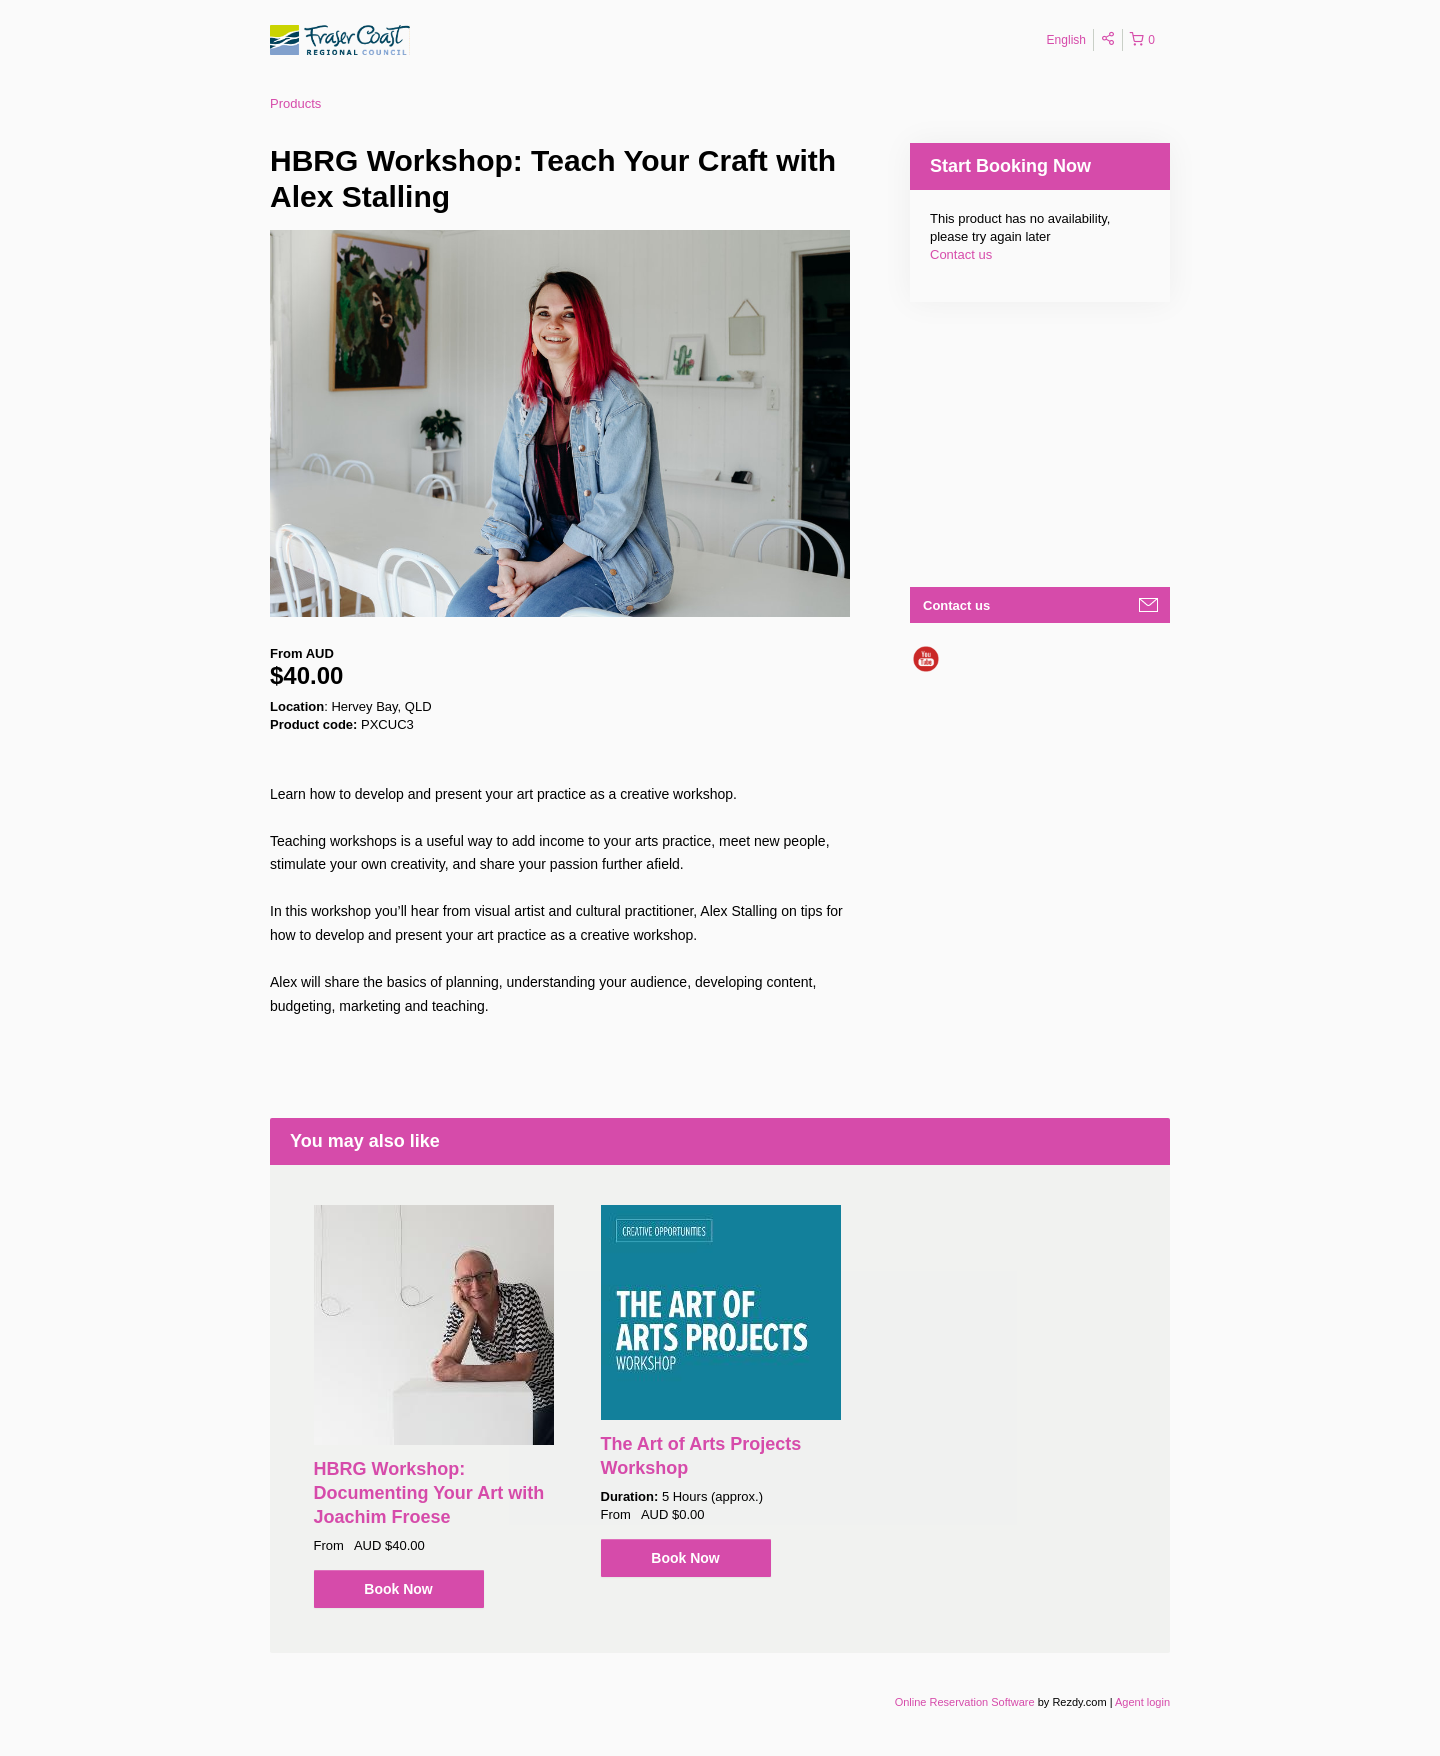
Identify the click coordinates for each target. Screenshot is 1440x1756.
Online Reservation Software (965, 1702)
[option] (433, 1406)
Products (295, 103)
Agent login (1142, 1702)
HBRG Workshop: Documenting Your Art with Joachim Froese (429, 1493)
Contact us (961, 254)
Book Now (398, 1589)
